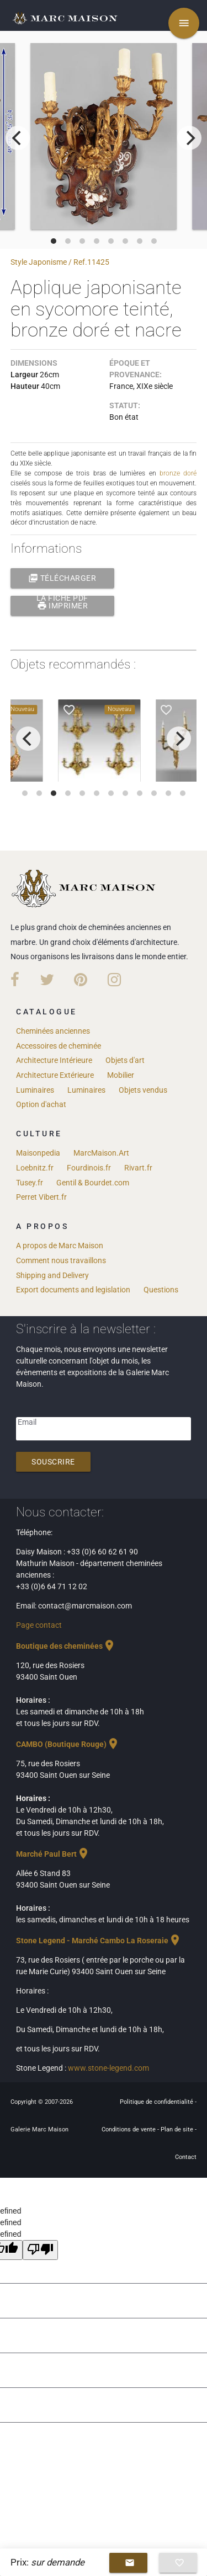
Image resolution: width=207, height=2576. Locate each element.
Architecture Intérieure (54, 1060)
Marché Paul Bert (53, 1854)
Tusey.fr (29, 1182)
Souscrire (53, 1461)
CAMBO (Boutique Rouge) (68, 1744)
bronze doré (178, 473)
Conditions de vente (129, 2129)
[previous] (18, 138)
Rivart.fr (138, 1167)
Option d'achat (41, 1104)
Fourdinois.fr (89, 1167)
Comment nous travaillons (61, 1260)
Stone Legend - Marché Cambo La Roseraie (99, 1940)
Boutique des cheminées (66, 1646)
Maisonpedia (38, 1152)
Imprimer (62, 606)
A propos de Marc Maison (59, 1245)
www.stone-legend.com (108, 2068)
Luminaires (35, 1090)
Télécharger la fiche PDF (62, 578)
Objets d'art (125, 1060)
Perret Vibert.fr (41, 1197)
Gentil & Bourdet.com (92, 1182)
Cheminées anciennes (53, 1031)
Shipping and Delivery (52, 1275)
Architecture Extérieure (55, 1075)
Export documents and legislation (73, 1289)
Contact (186, 2157)
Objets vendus (143, 1090)
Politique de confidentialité (157, 2101)
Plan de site (178, 2129)
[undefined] (40, 2250)
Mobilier (120, 1075)
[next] (189, 138)
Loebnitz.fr (35, 1167)
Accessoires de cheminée (58, 1045)
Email (27, 1422)
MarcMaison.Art (101, 1152)
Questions (161, 1289)
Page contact (39, 1625)
